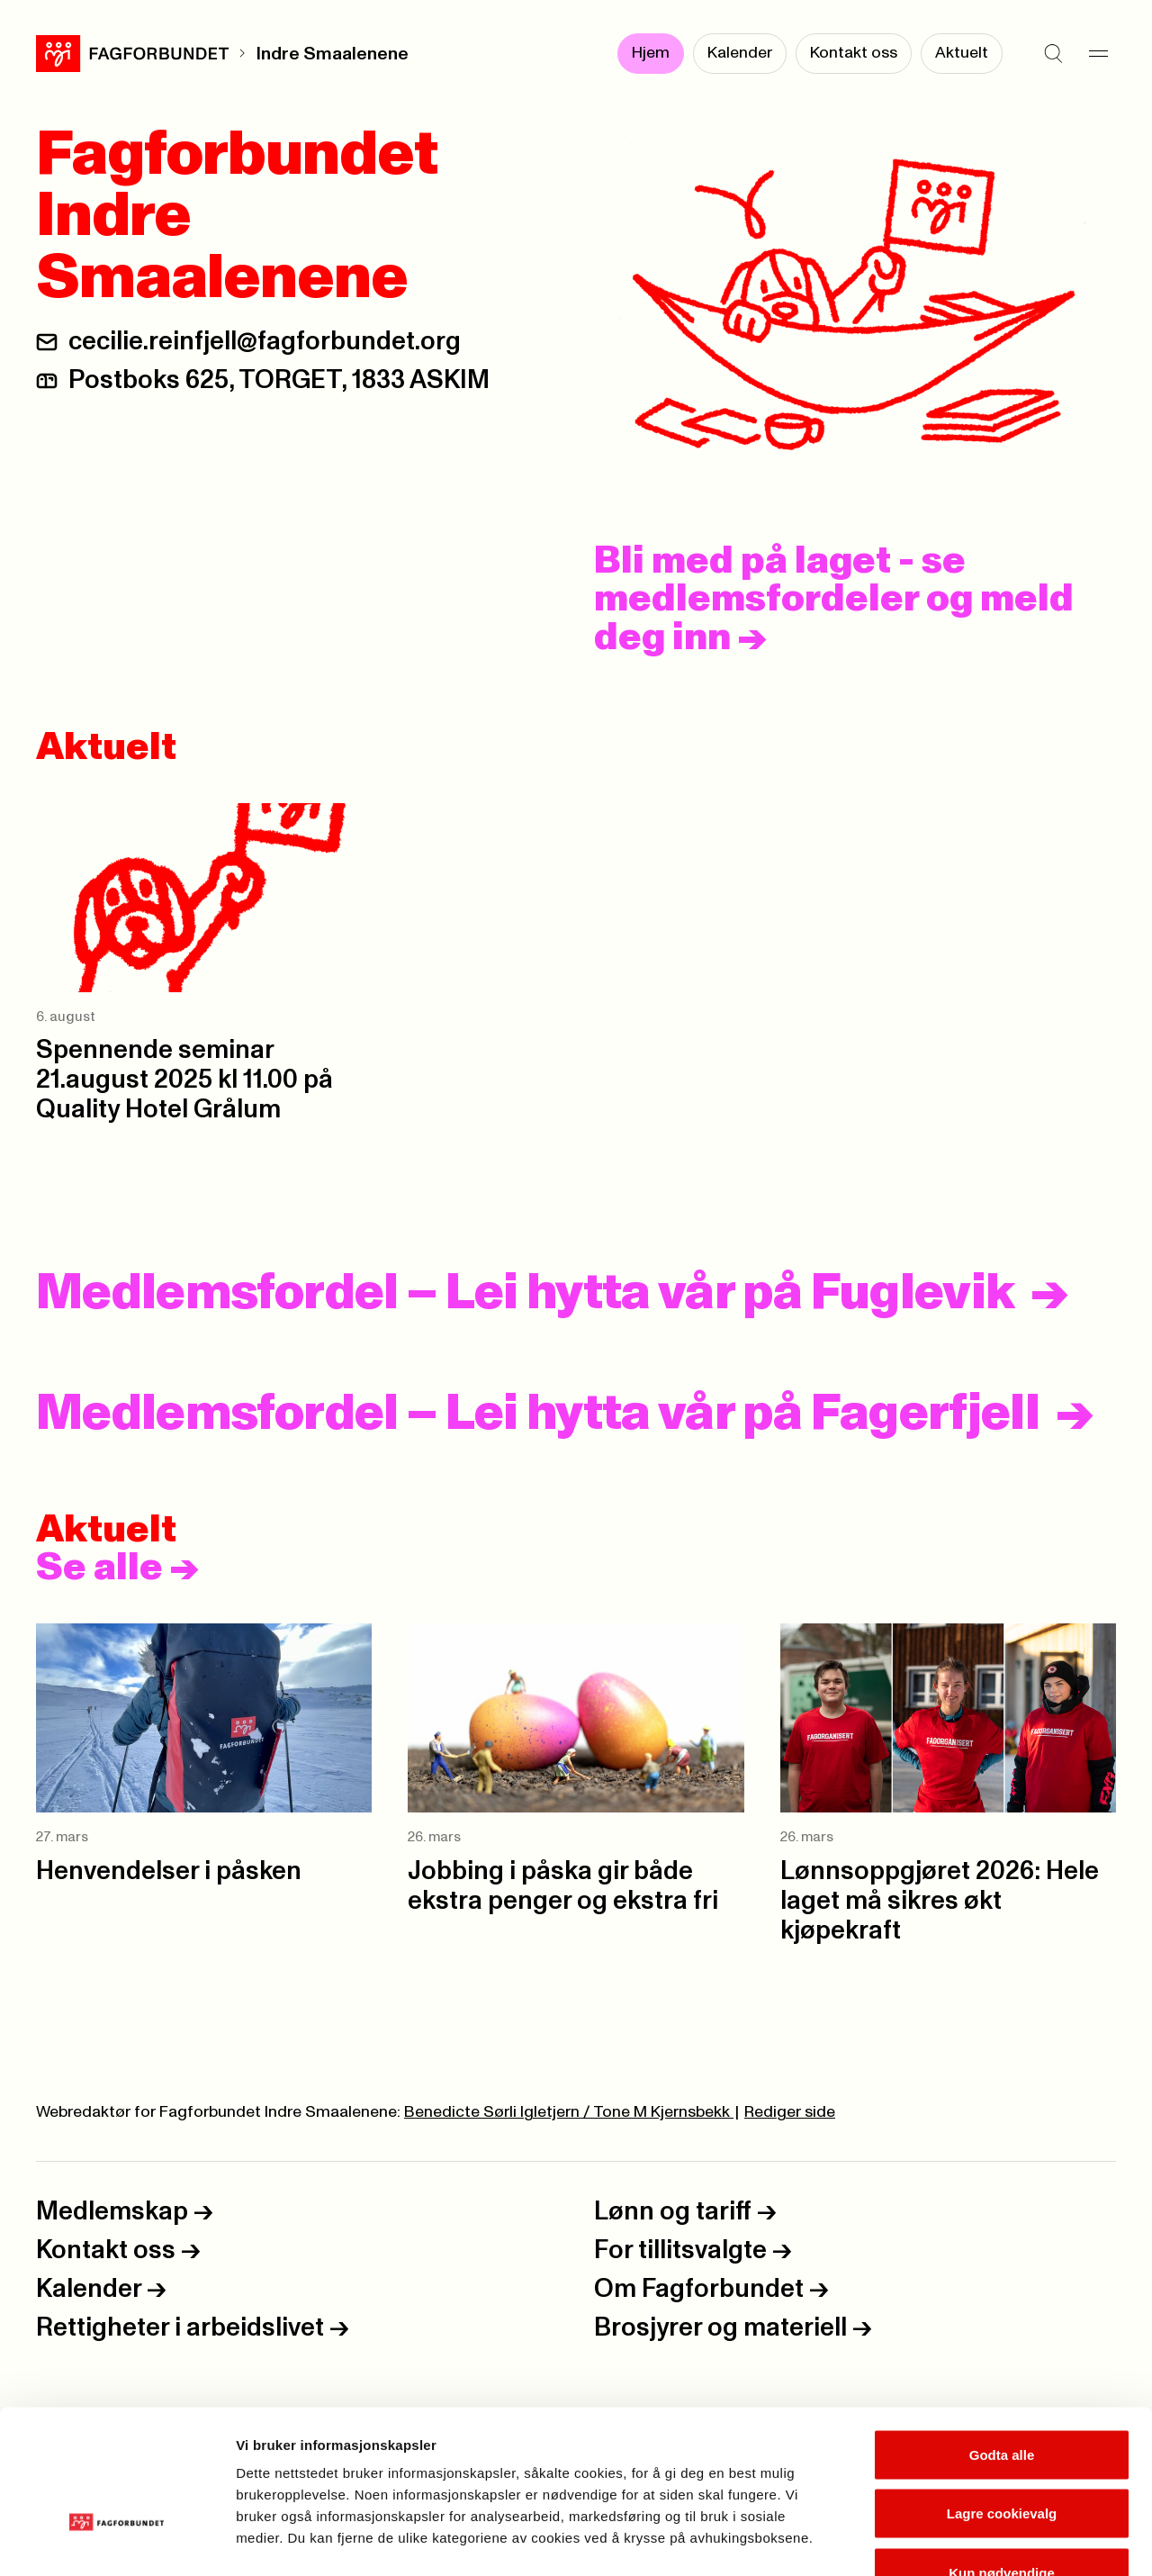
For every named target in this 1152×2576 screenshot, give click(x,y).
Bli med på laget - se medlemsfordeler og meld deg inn (834, 599)
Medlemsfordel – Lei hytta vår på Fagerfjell (538, 1414)
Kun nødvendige (1002, 2457)
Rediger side (789, 2112)
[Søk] (1053, 54)
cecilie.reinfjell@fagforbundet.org (264, 342)
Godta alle (1002, 2339)
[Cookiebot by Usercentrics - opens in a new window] (116, 2540)
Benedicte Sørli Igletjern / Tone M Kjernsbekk (569, 2112)
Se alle (117, 1568)
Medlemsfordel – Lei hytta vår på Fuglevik (525, 1294)
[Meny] (1098, 54)
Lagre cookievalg (1002, 2399)
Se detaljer (968, 2540)
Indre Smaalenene (332, 54)
